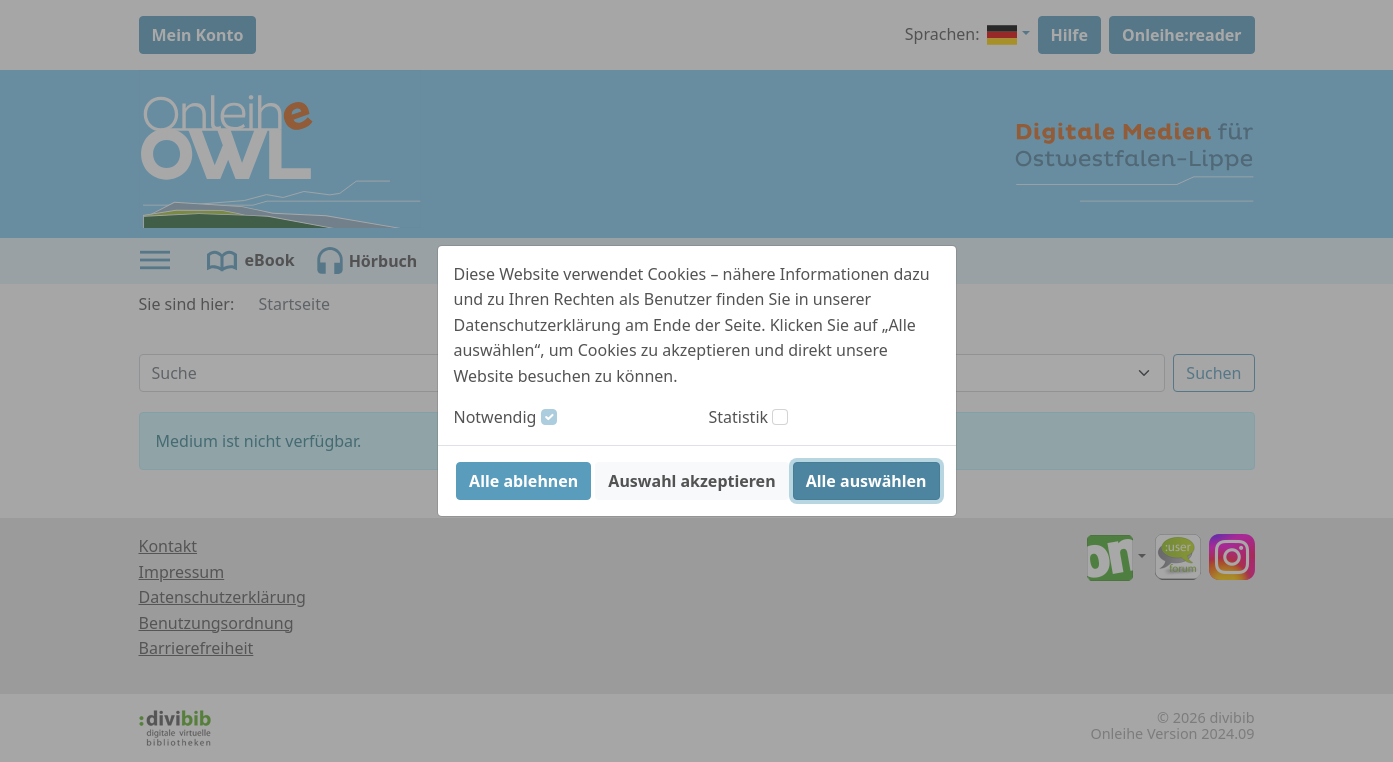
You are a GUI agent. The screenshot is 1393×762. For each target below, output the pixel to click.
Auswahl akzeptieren (691, 481)
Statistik (739, 417)
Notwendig (495, 417)
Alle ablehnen (523, 481)
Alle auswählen (866, 481)
